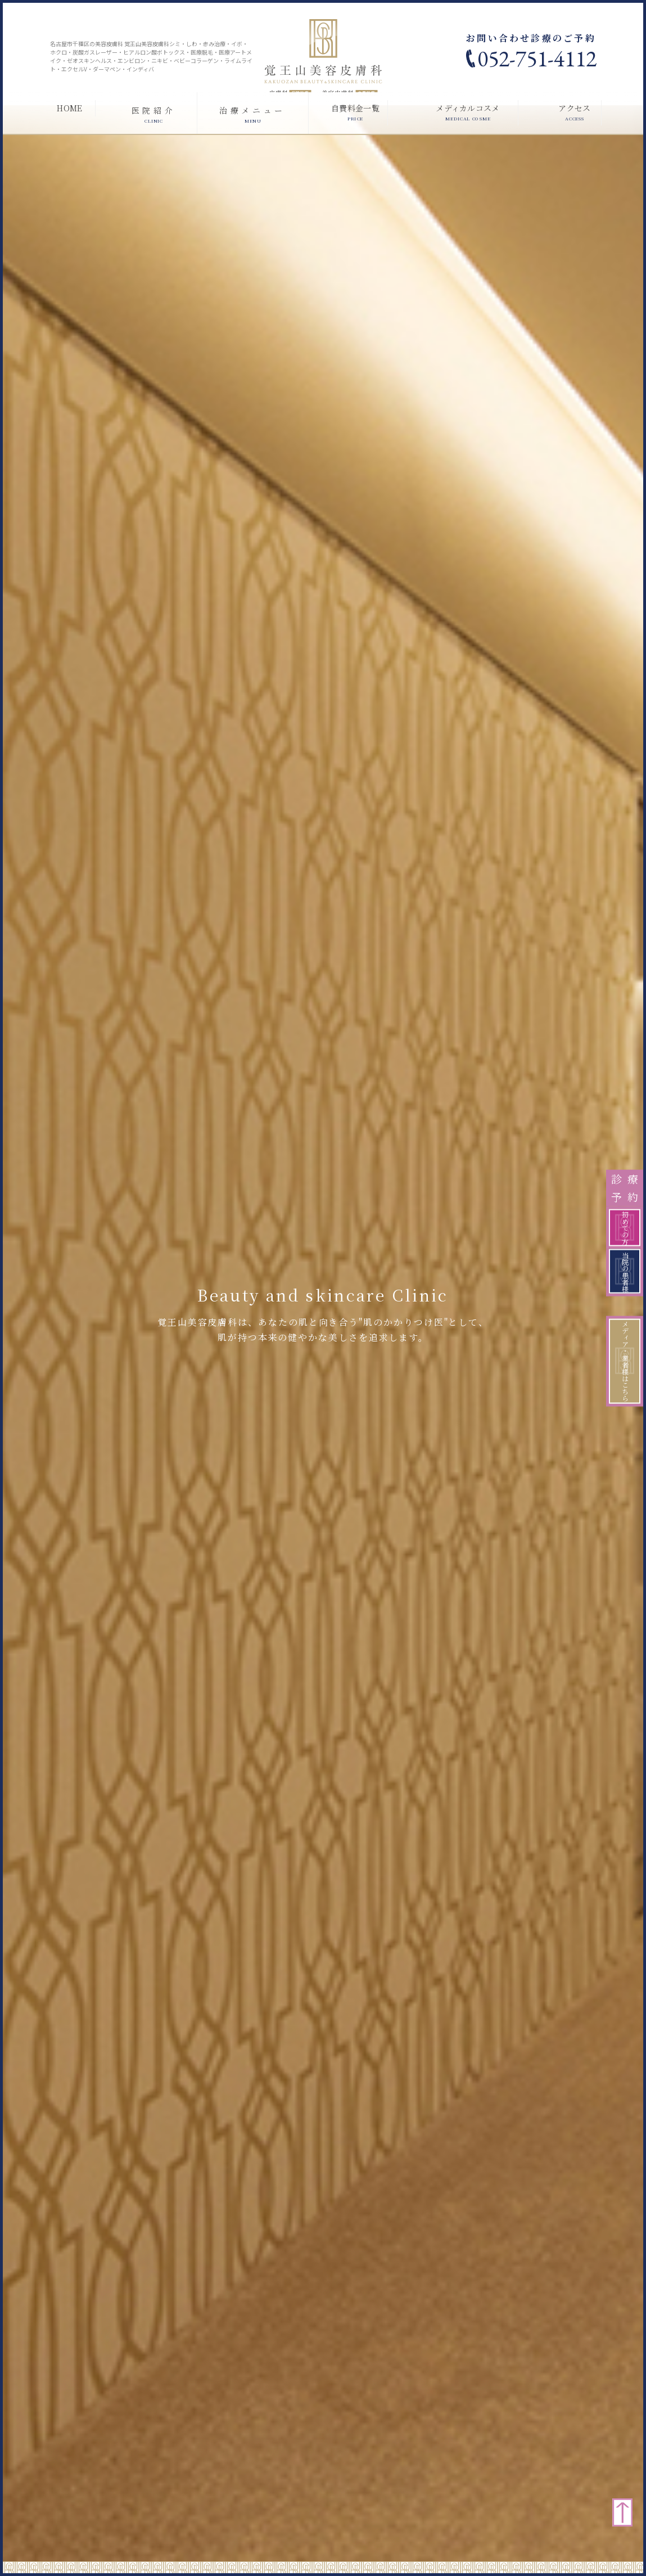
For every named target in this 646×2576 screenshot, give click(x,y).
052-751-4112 (537, 58)
